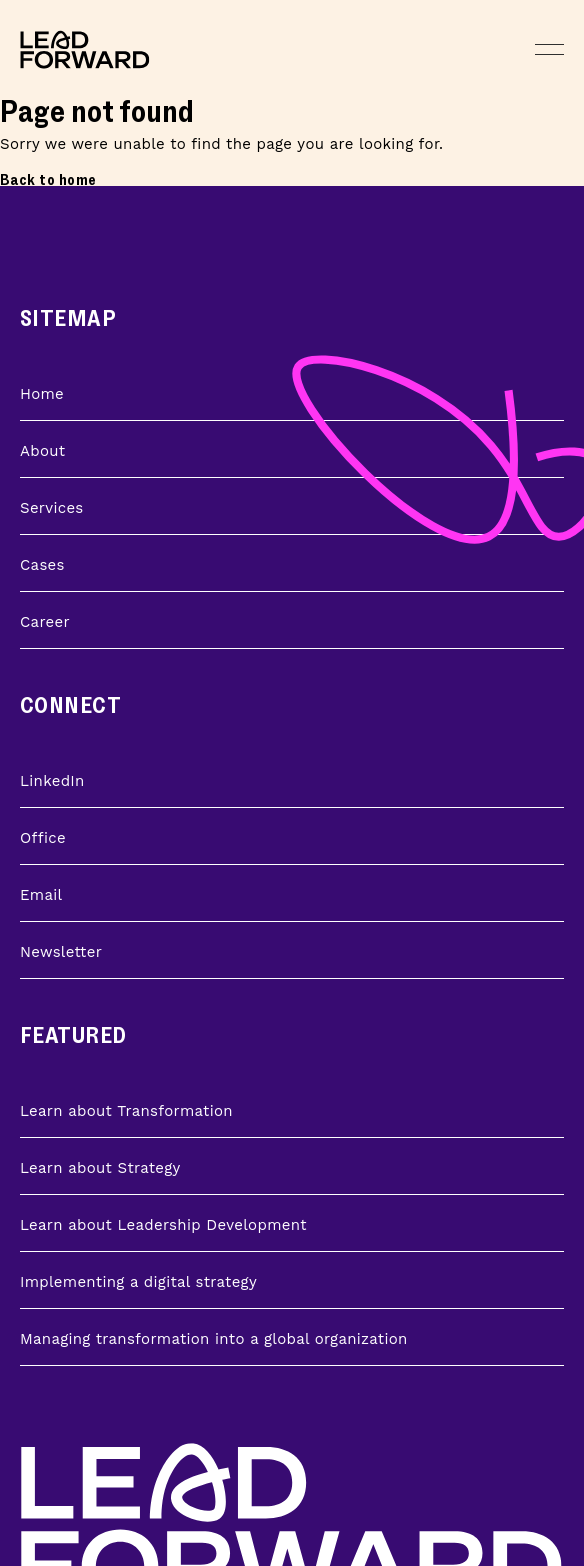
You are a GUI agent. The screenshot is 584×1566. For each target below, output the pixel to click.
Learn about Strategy (100, 1168)
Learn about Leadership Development (163, 1225)
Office (43, 838)
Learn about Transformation (126, 1111)
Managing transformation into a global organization (214, 1339)
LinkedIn (52, 781)
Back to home (48, 180)
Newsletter (61, 952)
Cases (42, 565)
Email (41, 895)
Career (45, 622)
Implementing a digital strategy (138, 1282)
